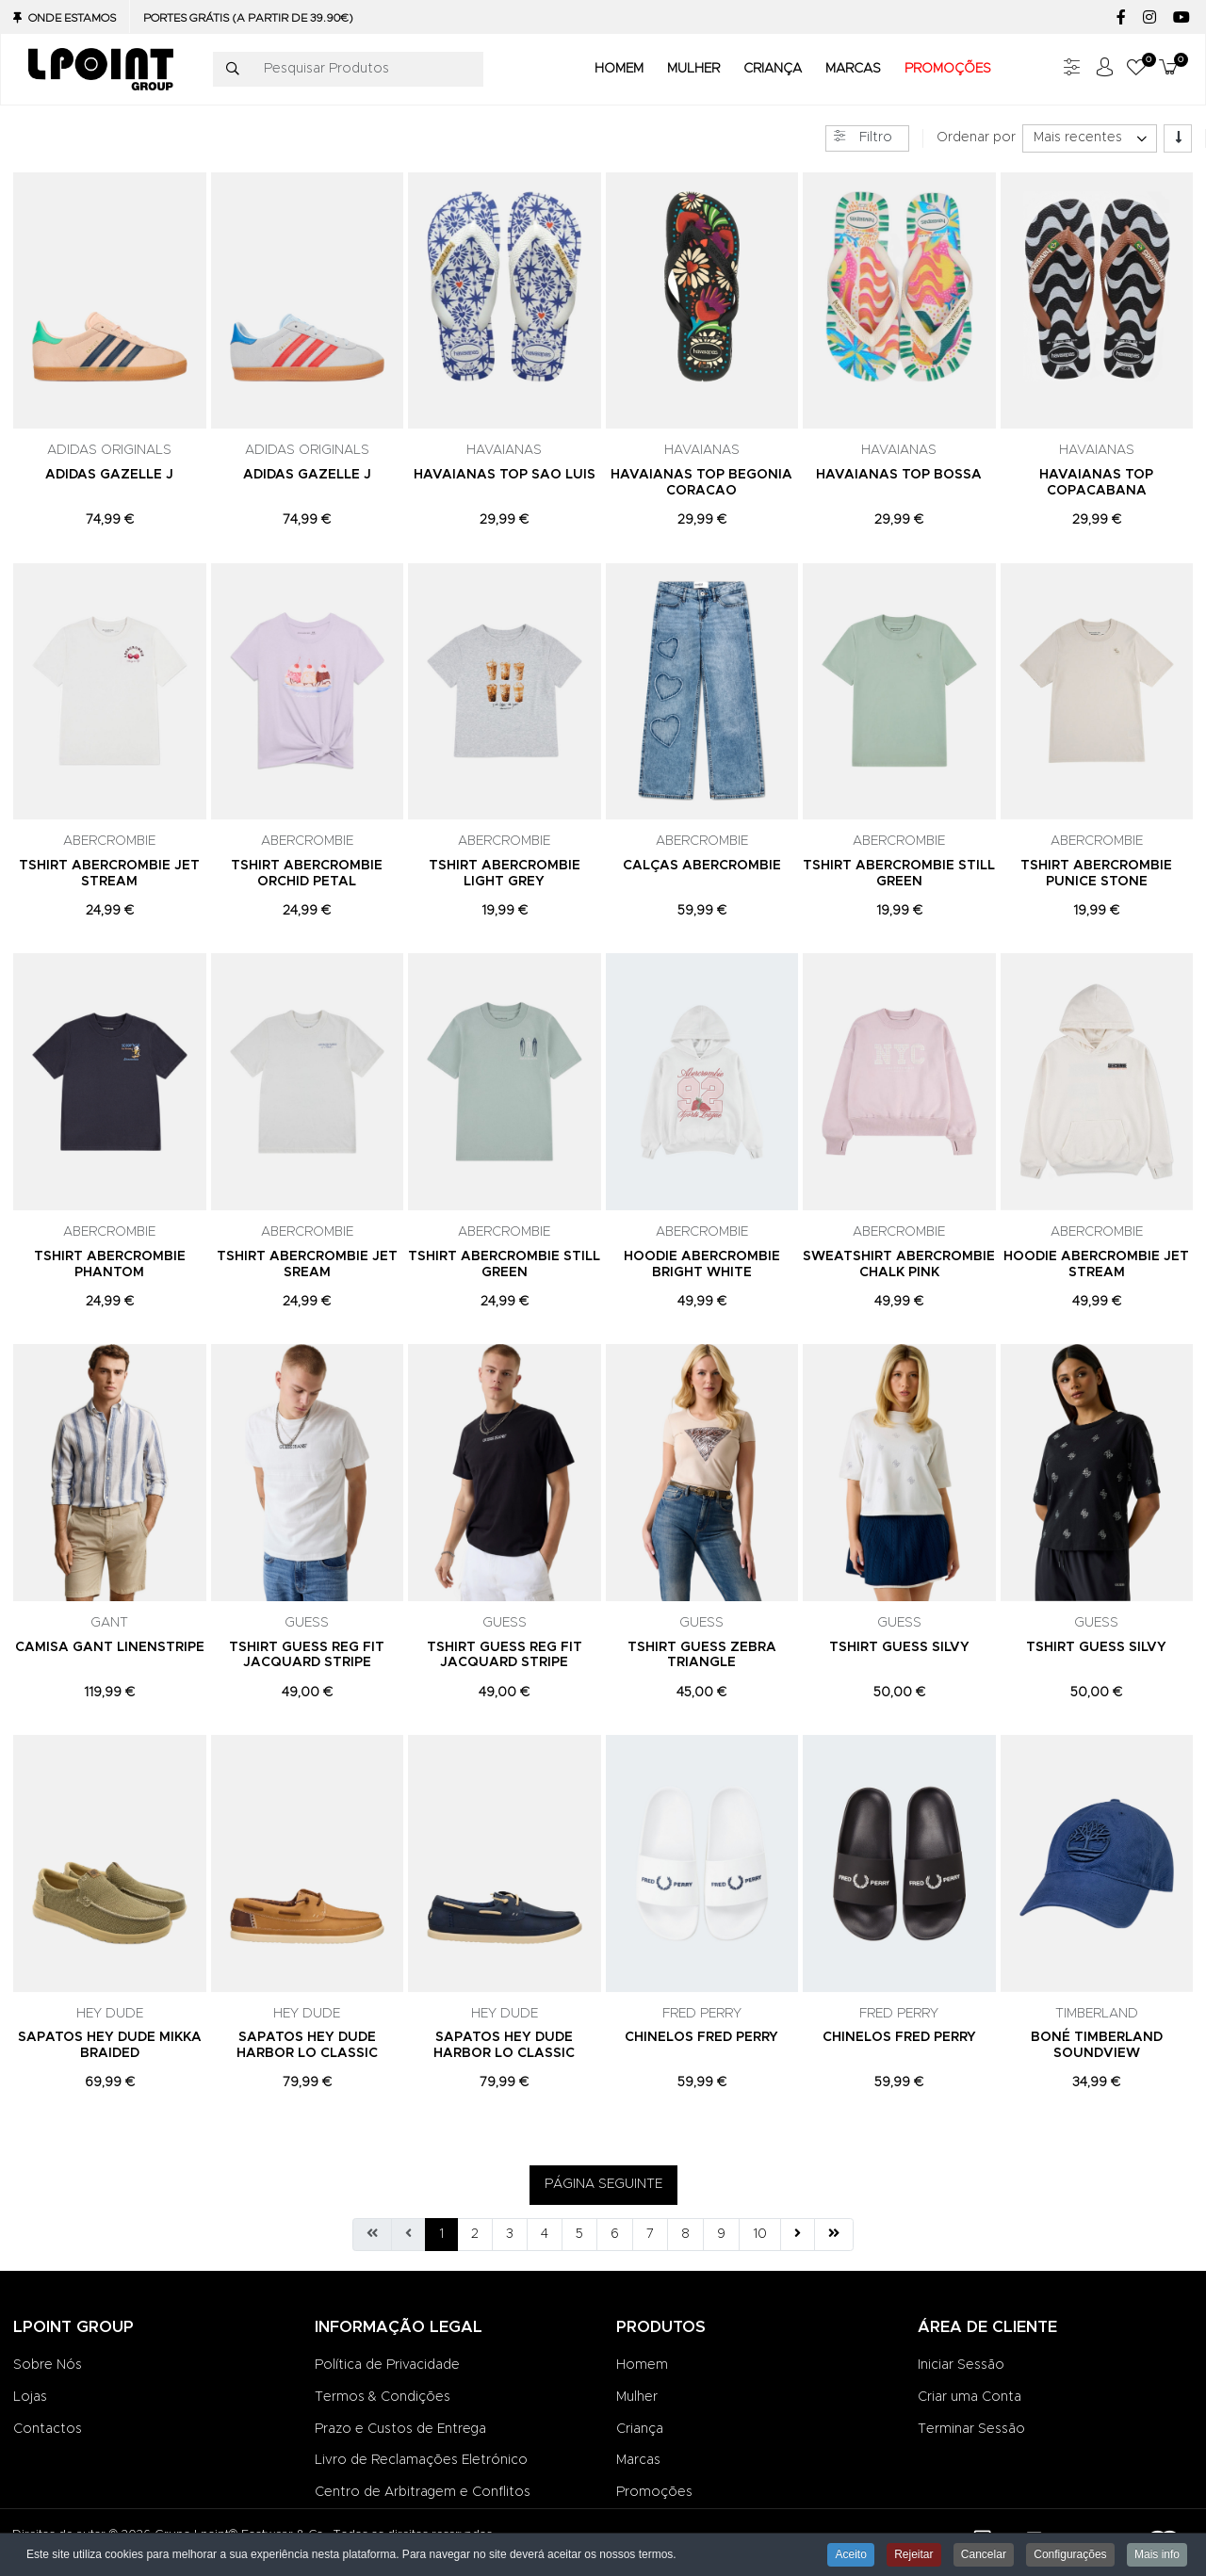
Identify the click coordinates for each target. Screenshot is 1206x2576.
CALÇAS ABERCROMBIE (702, 865)
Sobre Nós (47, 2365)
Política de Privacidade (387, 2365)
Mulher (637, 2397)
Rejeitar (913, 2554)
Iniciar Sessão (961, 2365)
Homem (642, 2365)
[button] (1136, 69)
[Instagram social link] (1149, 17)
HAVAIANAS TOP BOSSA (899, 474)
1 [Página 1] (441, 2234)
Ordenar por (976, 137)
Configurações (1070, 2554)
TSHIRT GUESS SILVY (899, 1647)
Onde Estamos (72, 18)
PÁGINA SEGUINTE (603, 2184)
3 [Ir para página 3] (509, 2234)
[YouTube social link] (1181, 17)
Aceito (850, 2554)
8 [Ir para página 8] (685, 2234)
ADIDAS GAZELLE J (109, 474)
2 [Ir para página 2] (475, 2234)
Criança (639, 2429)
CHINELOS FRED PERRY (701, 2037)
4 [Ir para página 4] (544, 2234)
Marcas (638, 2460)
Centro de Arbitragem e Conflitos (422, 2492)
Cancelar (983, 2554)
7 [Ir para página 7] (650, 2234)
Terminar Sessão (971, 2429)
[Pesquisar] (233, 70)
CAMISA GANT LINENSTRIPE (109, 1647)
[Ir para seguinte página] (797, 2235)
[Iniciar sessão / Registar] (1104, 69)
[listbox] (1089, 138)
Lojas (30, 2397)
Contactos (47, 2429)
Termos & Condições (382, 2397)
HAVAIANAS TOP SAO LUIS (504, 474)
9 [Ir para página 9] (721, 2234)
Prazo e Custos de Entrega (400, 2429)
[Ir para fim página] (834, 2235)
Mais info (1157, 2554)
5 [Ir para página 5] (579, 2234)
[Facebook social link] (1121, 17)
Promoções (654, 2492)
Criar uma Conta (969, 2397)
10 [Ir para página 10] (760, 2234)
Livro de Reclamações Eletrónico (421, 2460)
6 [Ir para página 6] (615, 2234)
